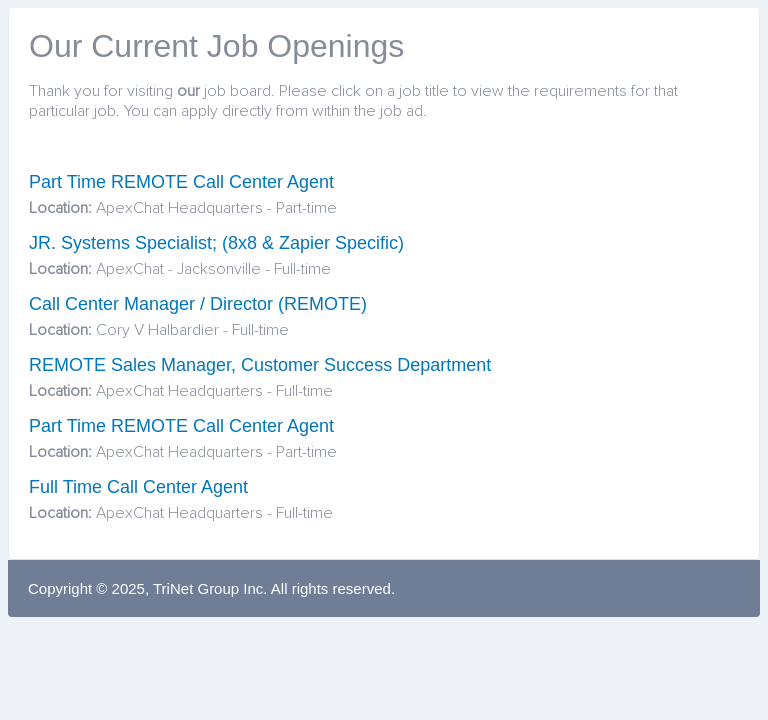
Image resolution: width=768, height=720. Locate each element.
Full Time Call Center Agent (138, 487)
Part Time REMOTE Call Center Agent (181, 182)
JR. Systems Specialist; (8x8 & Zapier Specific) (216, 243)
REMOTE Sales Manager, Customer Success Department (260, 365)
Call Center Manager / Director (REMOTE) (198, 304)
